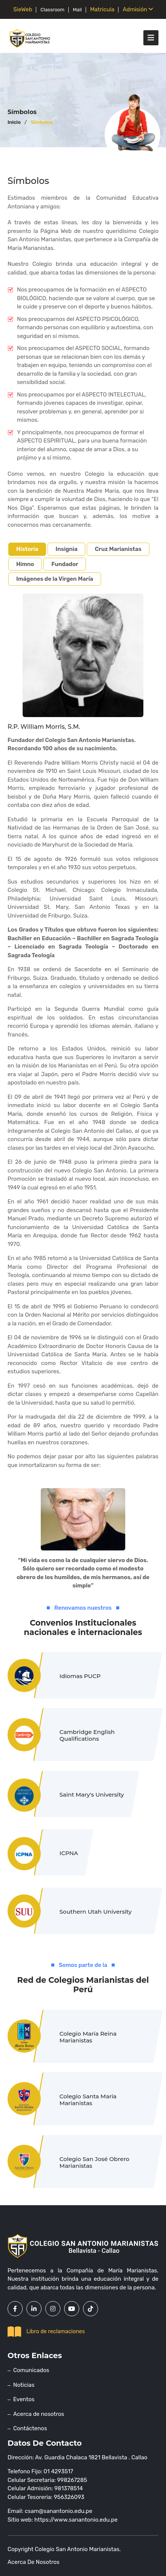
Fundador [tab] (64, 564)
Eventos (23, 2399)
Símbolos (41, 122)
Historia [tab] (27, 549)
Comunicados (31, 2370)
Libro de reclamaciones (46, 2332)
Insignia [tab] (66, 549)
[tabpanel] (83, 1092)
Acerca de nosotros (38, 2414)
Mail (77, 9)
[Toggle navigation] (150, 37)
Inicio (14, 122)
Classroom (52, 9)
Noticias (23, 2385)
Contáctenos (30, 2428)
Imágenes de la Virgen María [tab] (54, 578)
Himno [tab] (25, 564)
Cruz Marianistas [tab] (118, 549)
